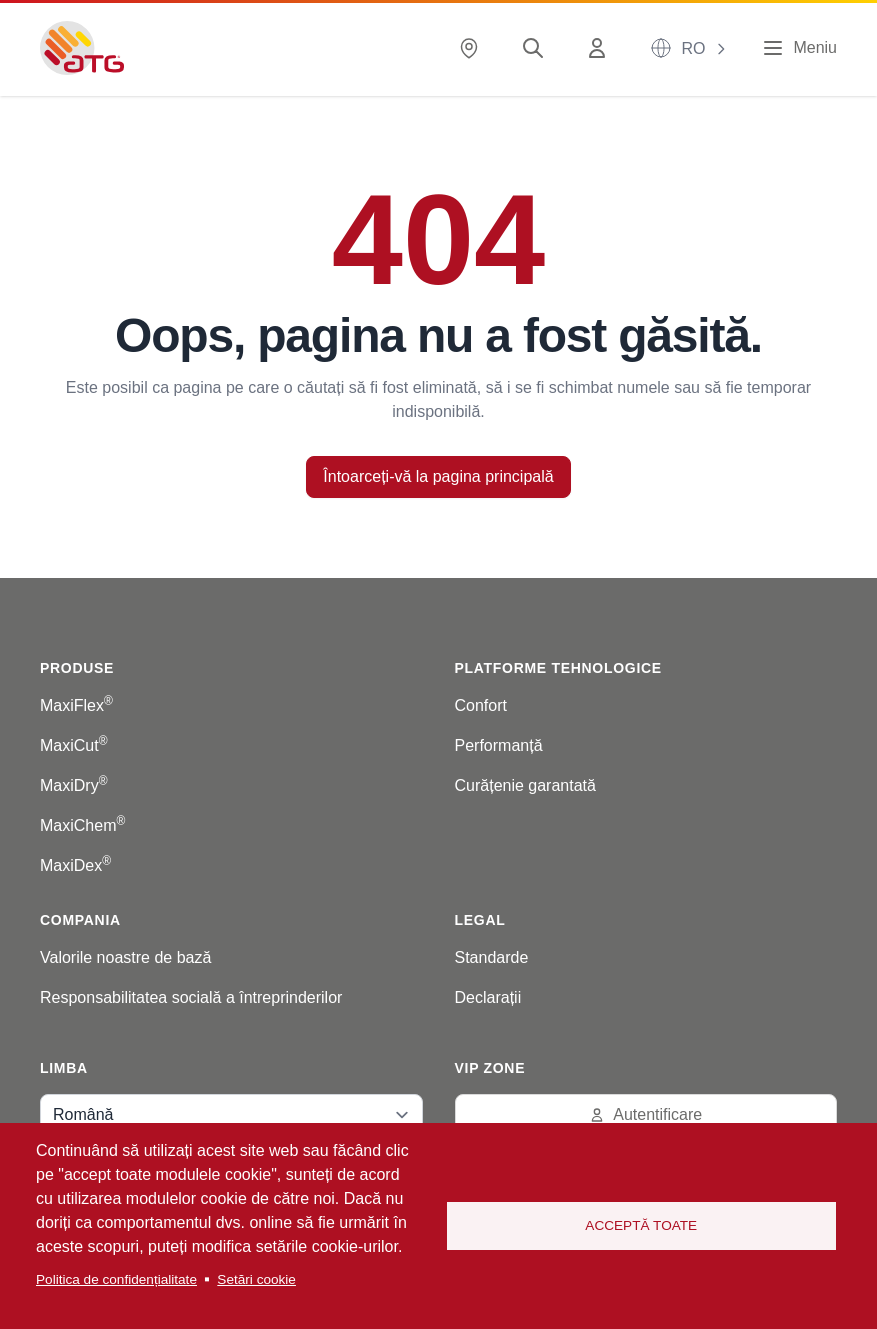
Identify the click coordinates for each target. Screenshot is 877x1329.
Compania (80, 920)
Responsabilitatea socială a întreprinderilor (191, 997)
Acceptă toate (641, 1225)
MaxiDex (75, 865)
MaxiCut (74, 745)
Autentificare (645, 1114)
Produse (77, 668)
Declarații (488, 997)
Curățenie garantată (525, 785)
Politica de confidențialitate (116, 1279)
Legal (480, 920)
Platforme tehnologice (558, 668)
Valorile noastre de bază (125, 957)
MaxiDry (74, 785)
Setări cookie (256, 1279)
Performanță (499, 745)
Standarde (492, 957)
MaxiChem (82, 825)
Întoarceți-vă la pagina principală (438, 476)
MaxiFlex (76, 705)
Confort (481, 705)
